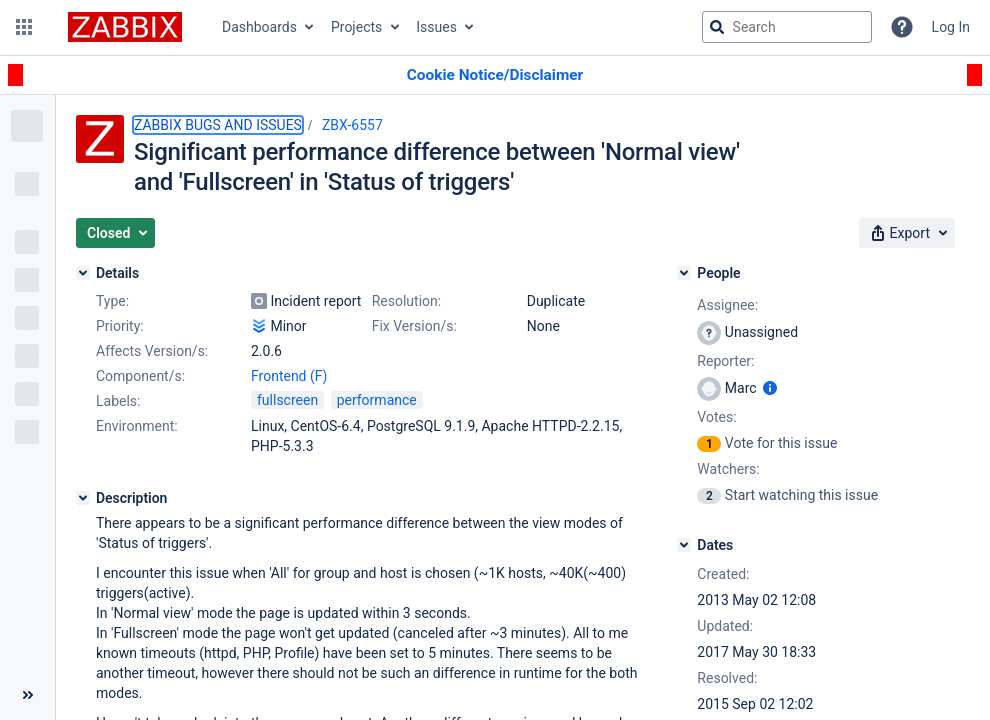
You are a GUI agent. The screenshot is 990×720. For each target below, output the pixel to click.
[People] (684, 273)
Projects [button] (356, 27)
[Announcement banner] (495, 75)
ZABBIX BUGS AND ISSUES (218, 125)
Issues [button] (436, 27)
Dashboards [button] (259, 27)
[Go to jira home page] (125, 27)
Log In (951, 27)
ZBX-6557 (352, 125)
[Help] (902, 27)
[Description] (83, 498)
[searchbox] (787, 27)
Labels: (118, 401)
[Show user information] (770, 388)
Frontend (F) (289, 376)
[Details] (83, 273)
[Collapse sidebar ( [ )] (27, 695)
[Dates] (684, 545)
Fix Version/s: (414, 326)
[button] (24, 27)
